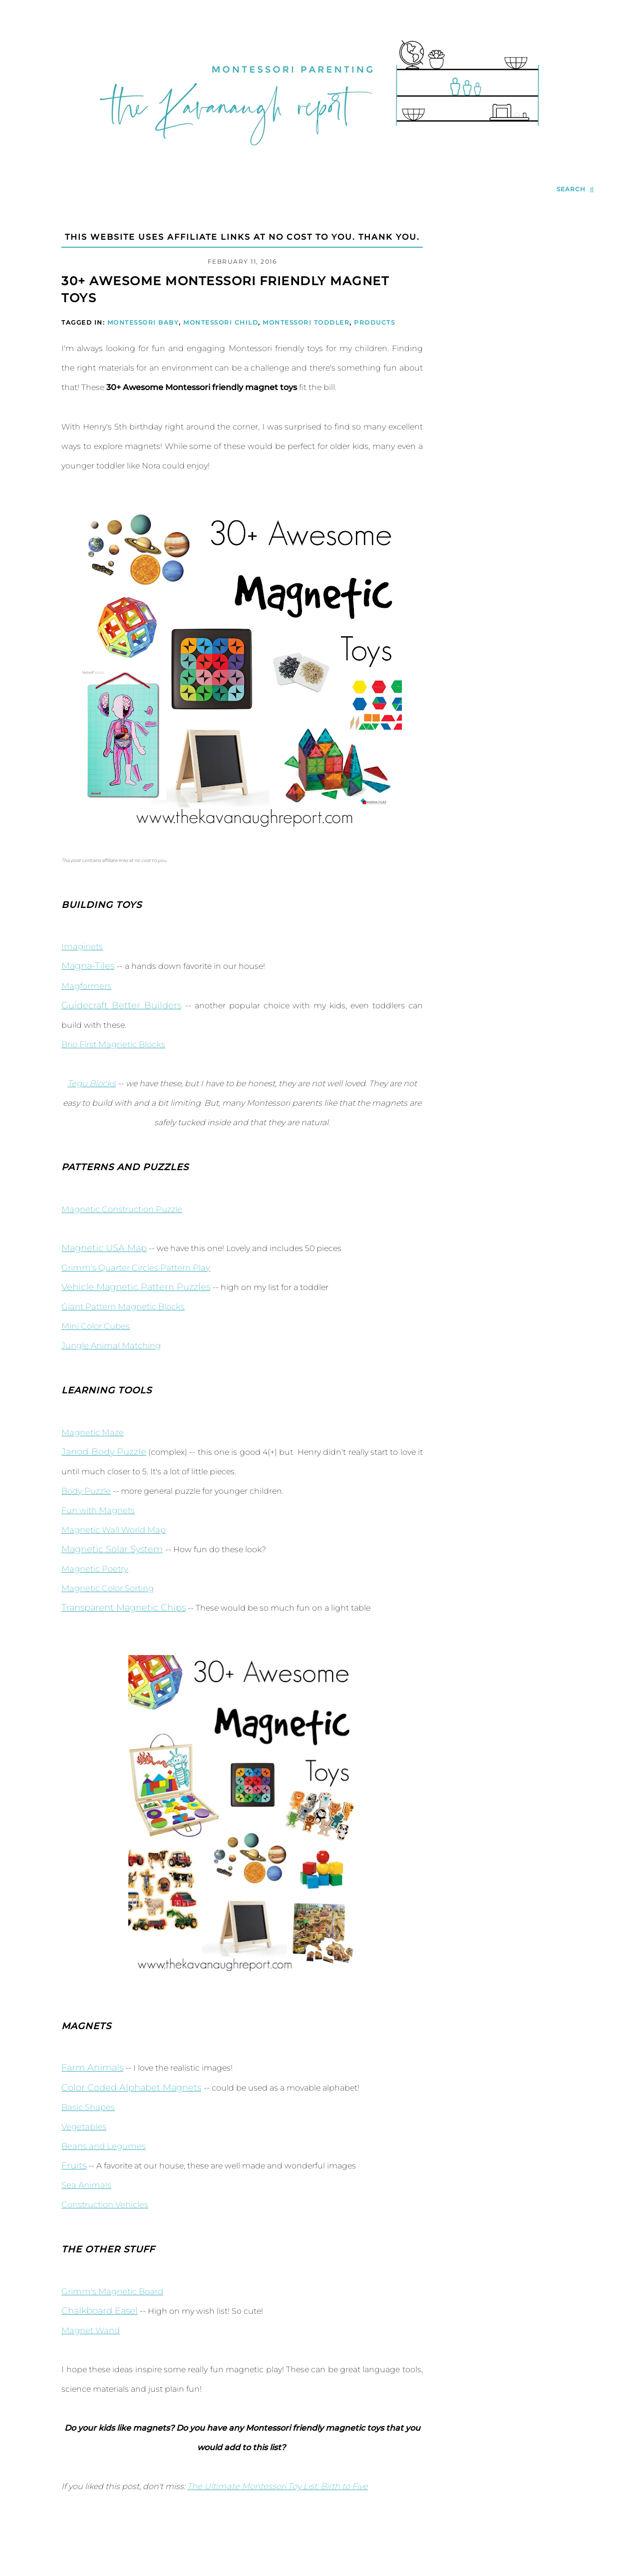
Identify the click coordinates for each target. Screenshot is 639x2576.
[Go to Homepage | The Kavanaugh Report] (319, 158)
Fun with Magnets (97, 1510)
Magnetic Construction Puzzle (120, 1209)
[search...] (575, 190)
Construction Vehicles (104, 2204)
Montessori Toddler (306, 322)
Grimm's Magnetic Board (110, 2291)
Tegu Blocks (91, 1083)
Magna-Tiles (87, 965)
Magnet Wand (89, 2330)
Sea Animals (85, 2185)
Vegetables (82, 2127)
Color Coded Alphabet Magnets (131, 2087)
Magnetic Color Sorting (106, 1588)
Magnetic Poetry (93, 1569)
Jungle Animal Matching (109, 1345)
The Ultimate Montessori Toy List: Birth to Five (275, 2486)
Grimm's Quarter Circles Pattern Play (132, 1268)
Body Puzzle (85, 1491)
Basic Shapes (87, 2107)
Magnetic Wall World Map (111, 1530)
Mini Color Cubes (94, 1326)
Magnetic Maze (91, 1432)
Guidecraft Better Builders (121, 1005)
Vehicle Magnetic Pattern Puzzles (135, 1287)
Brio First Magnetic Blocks (112, 1044)
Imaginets (81, 946)
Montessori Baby (143, 322)
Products (374, 322)
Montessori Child (220, 322)
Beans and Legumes (101, 2146)
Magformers (85, 986)
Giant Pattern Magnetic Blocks (120, 1306)
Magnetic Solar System (112, 1549)
